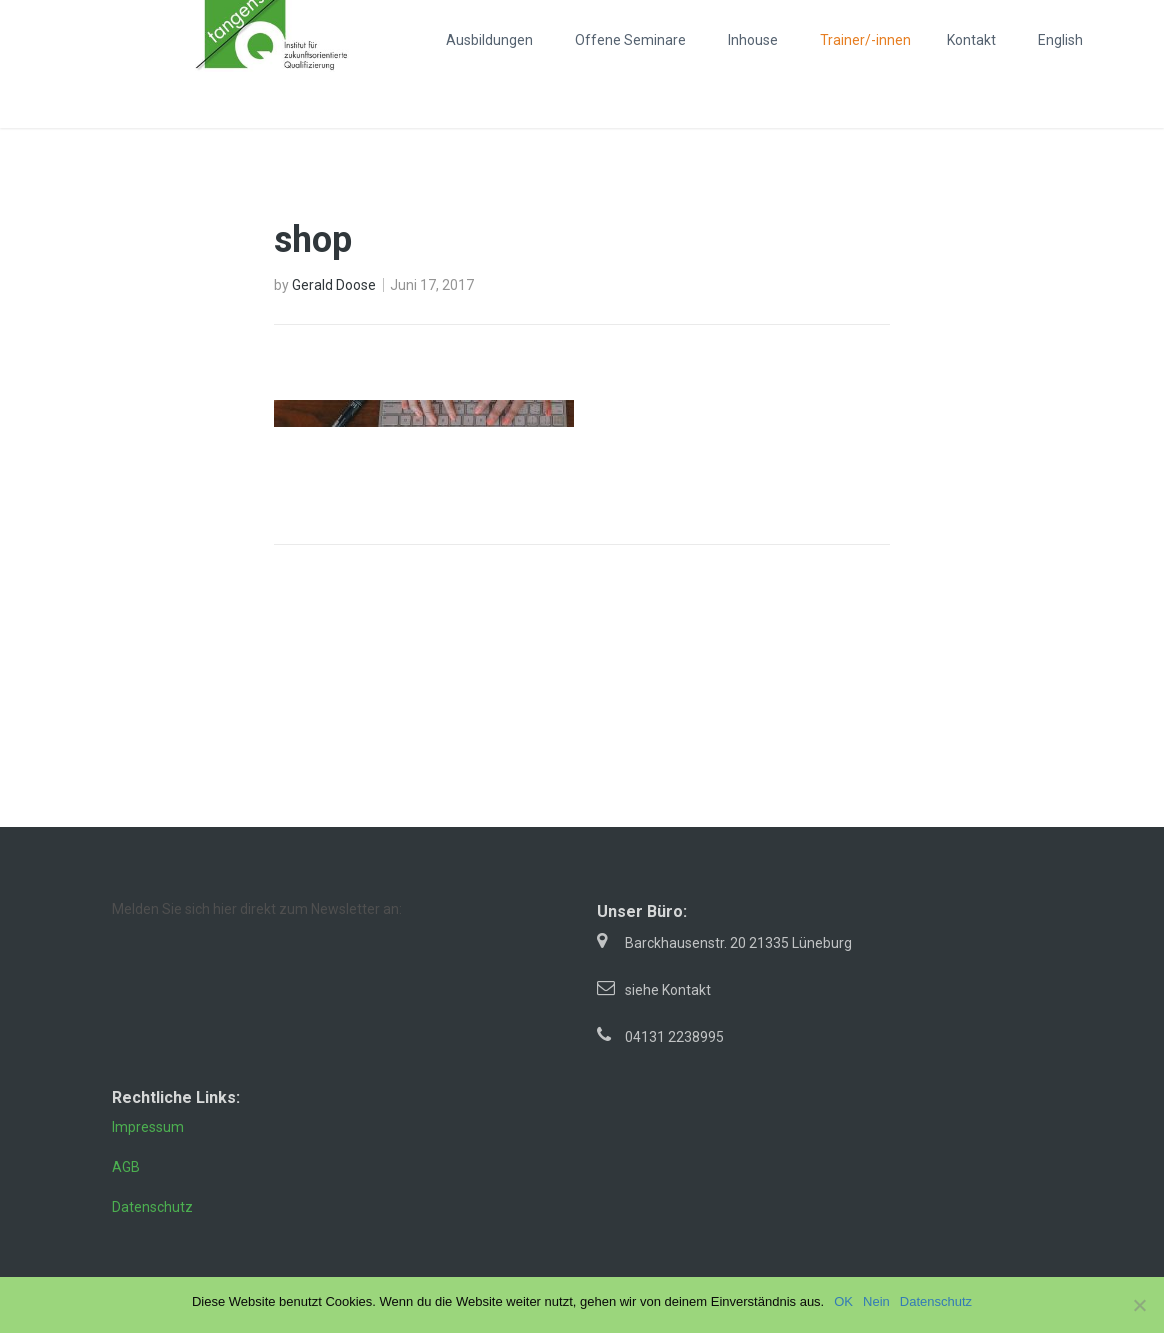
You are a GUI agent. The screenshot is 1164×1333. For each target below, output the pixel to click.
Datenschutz (152, 1207)
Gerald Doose (334, 285)
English (1060, 40)
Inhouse (753, 40)
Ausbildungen (489, 40)
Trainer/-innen (865, 40)
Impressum (148, 1127)
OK (843, 1301)
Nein (876, 1301)
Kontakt (971, 40)
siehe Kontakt (668, 990)
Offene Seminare (630, 40)
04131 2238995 (674, 1037)
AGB (126, 1167)
